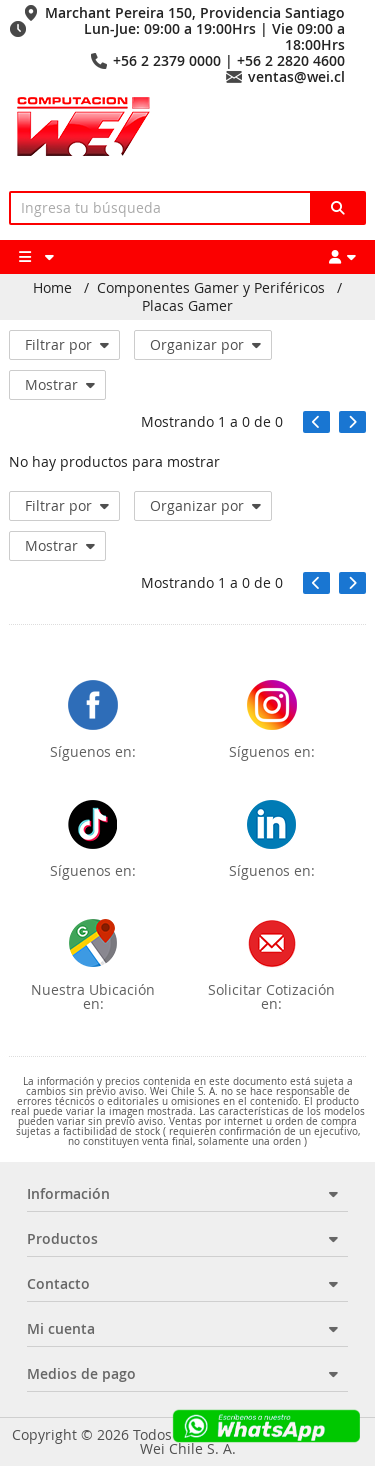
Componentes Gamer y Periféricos (211, 288)
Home (52, 288)
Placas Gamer (187, 306)
